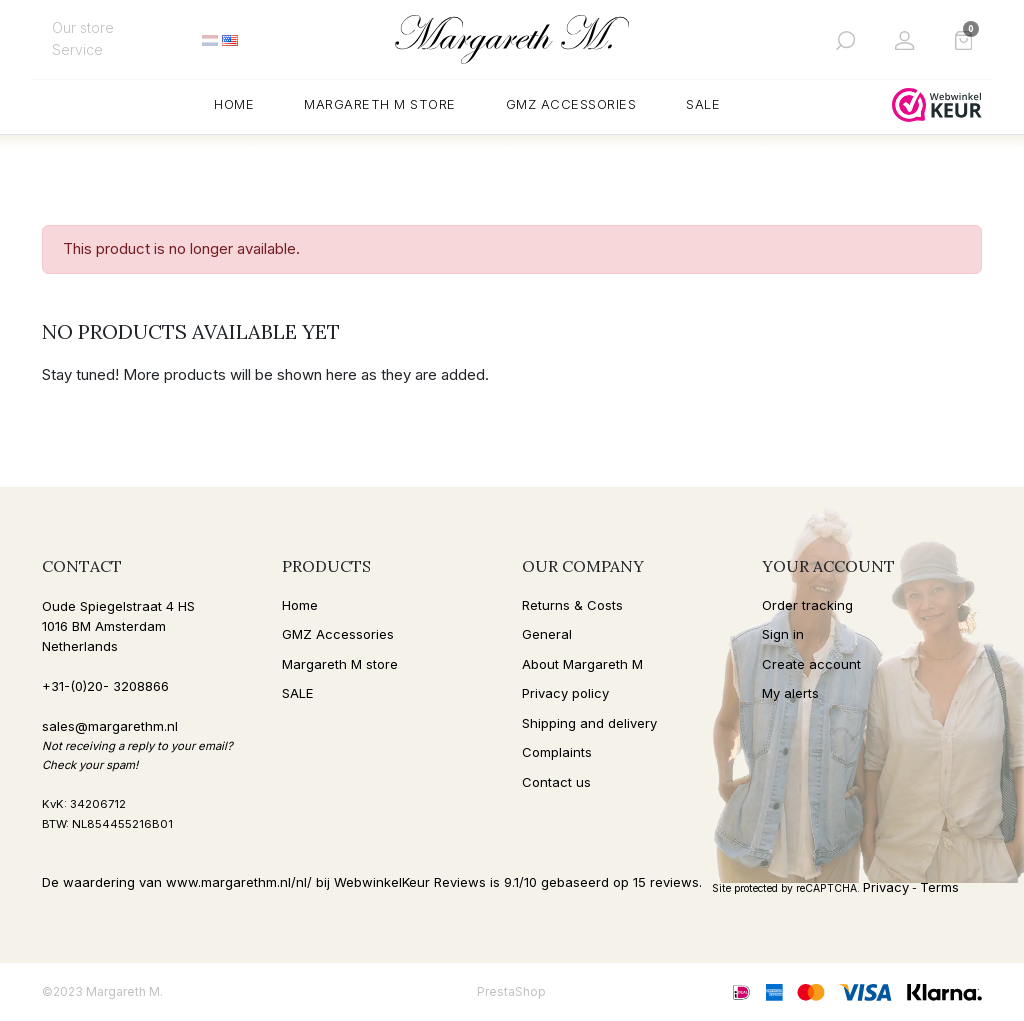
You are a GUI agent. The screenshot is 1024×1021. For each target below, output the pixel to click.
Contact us (556, 782)
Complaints (557, 752)
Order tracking (807, 605)
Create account (811, 664)
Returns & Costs (572, 605)
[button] (845, 39)
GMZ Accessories (338, 634)
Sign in (783, 634)
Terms (939, 887)
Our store (83, 27)
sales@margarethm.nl (110, 726)
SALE (297, 693)
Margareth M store (340, 664)
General (547, 634)
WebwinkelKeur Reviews (410, 882)
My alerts (790, 693)
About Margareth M (582, 664)
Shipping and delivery (589, 723)
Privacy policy (565, 693)
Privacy (886, 887)
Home (300, 605)
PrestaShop (511, 991)
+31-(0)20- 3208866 (105, 686)
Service (77, 49)
